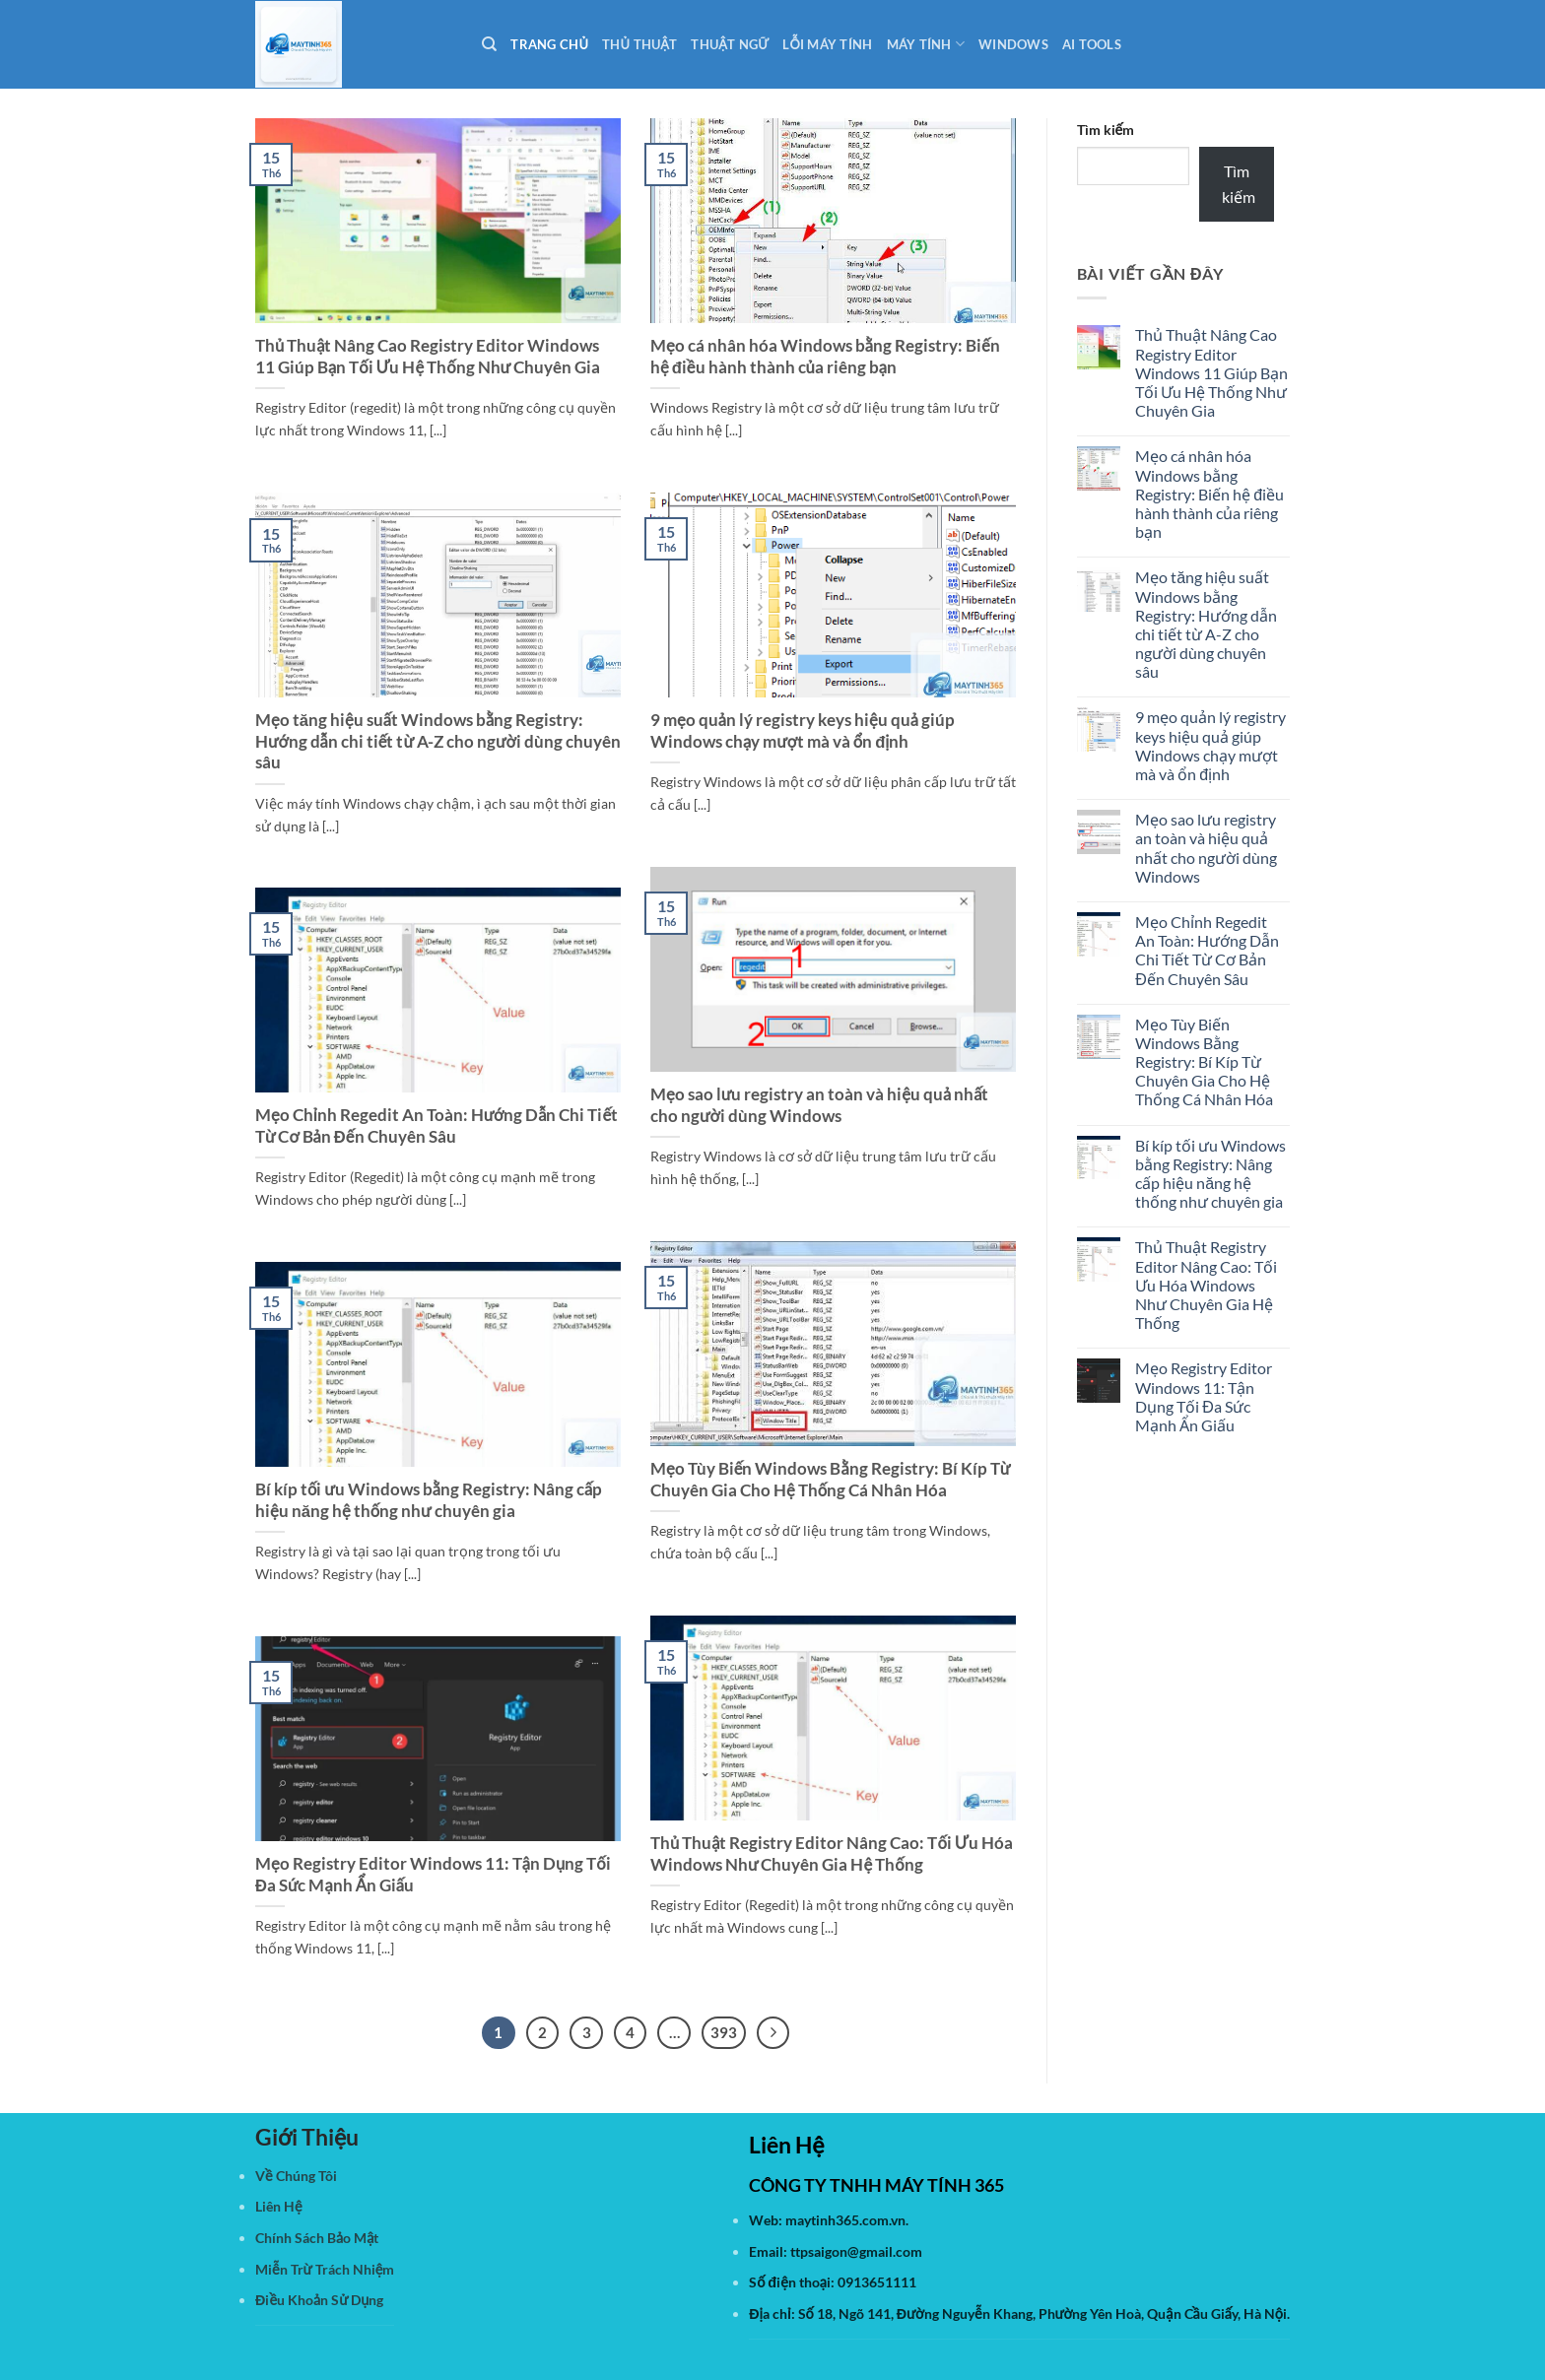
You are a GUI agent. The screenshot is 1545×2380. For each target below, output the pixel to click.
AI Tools (1091, 44)
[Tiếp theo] (773, 2033)
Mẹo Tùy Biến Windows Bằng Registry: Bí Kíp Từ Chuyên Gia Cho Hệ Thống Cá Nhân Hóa (830, 1479)
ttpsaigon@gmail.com (856, 2251)
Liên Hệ (278, 2206)
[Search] (489, 44)
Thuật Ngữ (730, 44)
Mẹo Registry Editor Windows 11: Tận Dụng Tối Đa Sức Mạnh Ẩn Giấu (433, 1874)
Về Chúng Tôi (296, 2175)
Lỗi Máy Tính (827, 44)
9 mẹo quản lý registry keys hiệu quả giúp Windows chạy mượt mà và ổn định (802, 731)
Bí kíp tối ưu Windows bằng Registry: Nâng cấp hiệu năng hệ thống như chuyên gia (428, 1500)
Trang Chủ (549, 44)
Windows (1013, 44)
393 (723, 2032)
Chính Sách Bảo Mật (316, 2237)
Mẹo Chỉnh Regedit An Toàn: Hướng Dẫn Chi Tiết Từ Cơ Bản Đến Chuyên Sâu (436, 1126)
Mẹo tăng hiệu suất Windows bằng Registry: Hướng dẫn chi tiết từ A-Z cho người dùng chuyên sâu (438, 741)
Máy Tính (926, 43)
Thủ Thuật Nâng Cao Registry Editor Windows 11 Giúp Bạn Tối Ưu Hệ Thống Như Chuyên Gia (427, 356)
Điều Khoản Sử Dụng (319, 2299)
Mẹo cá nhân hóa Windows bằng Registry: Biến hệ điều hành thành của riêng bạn (825, 356)
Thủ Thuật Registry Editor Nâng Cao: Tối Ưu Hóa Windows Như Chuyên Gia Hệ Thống (831, 1854)
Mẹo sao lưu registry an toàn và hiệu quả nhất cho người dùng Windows (819, 1105)
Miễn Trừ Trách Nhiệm (324, 2269)
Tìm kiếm (1106, 129)
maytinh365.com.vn (845, 2220)
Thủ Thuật (639, 44)
